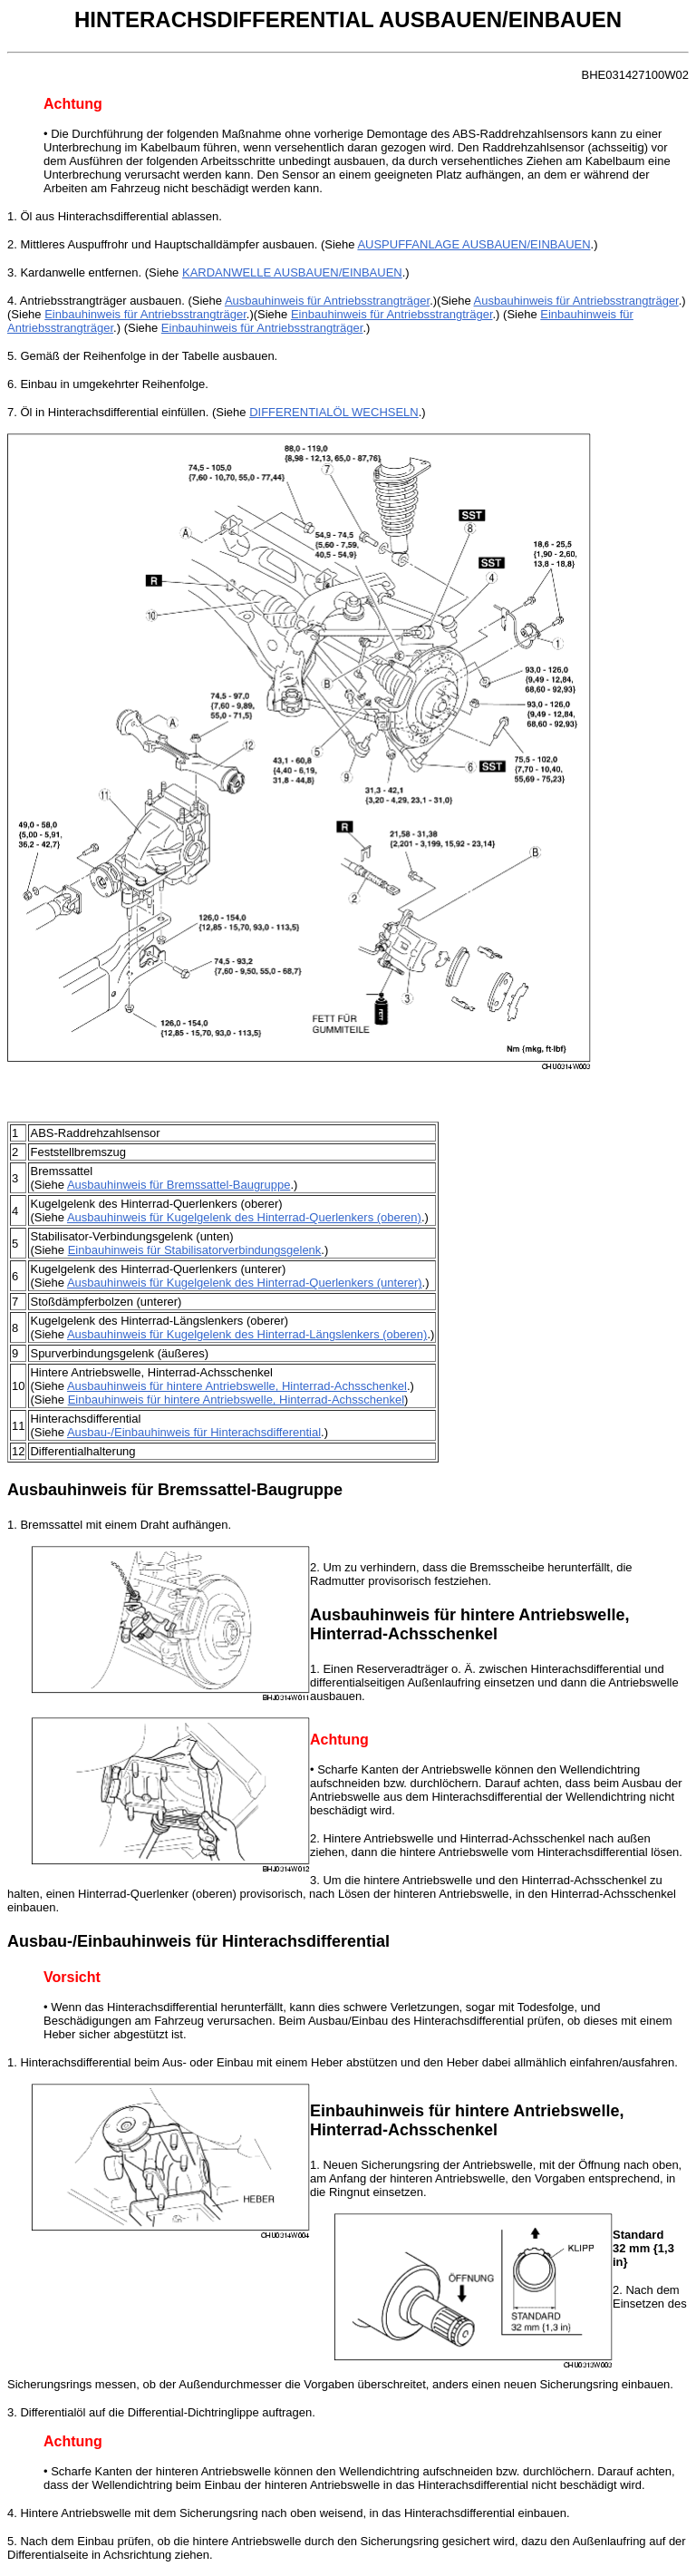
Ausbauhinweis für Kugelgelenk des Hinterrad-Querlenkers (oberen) (244, 1217)
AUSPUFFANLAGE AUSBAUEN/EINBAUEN (473, 244)
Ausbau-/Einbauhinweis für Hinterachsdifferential (194, 1432)
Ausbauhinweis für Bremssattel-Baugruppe (178, 1184)
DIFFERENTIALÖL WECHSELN (334, 412)
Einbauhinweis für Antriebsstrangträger (145, 314)
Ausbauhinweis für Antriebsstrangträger (327, 300)
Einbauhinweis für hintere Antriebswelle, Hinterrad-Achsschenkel (236, 1399)
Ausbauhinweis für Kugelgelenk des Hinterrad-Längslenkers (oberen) (247, 1334)
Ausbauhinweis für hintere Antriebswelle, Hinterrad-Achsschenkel (237, 1386)
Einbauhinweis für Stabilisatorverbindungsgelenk (195, 1250)
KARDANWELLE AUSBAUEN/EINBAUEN (292, 272)
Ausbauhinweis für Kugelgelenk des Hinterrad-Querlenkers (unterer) (244, 1282)
